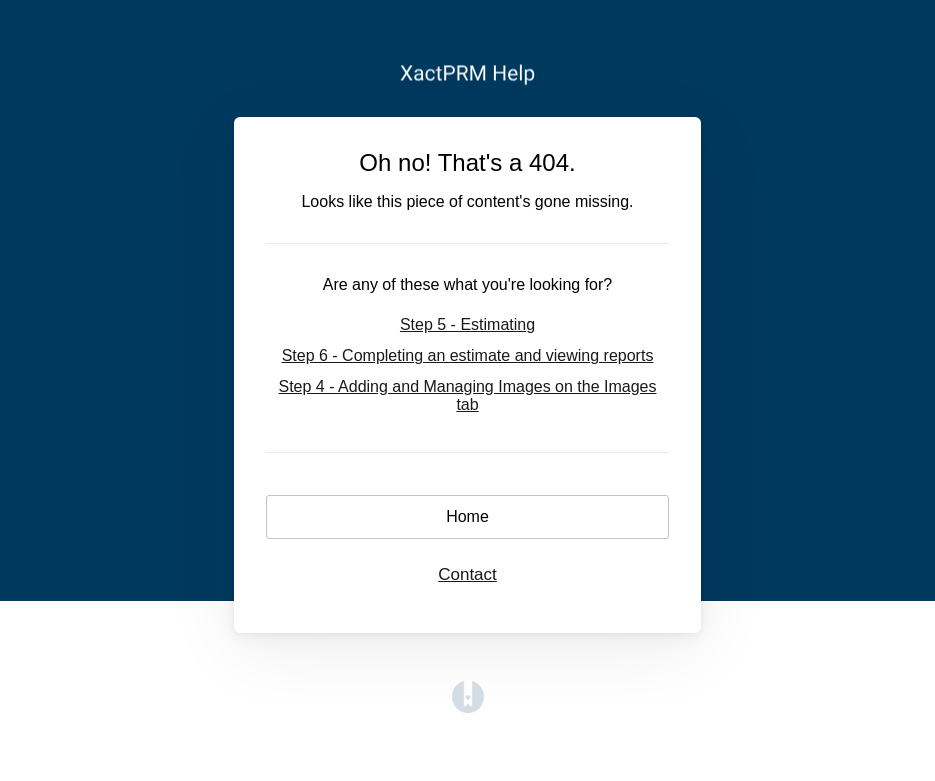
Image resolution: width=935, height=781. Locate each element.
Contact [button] (467, 574)
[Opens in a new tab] (468, 707)
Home (467, 516)
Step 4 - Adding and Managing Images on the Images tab (467, 395)
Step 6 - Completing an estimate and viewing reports (468, 355)
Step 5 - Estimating (467, 324)
